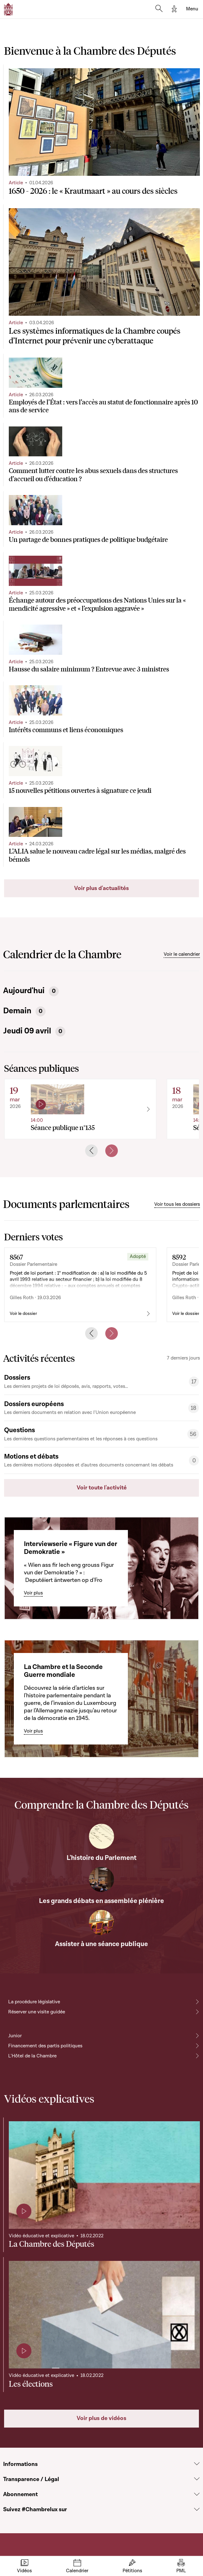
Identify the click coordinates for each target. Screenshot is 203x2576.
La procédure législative (34, 2002)
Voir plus (33, 1593)
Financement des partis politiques (45, 2046)
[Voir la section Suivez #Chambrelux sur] (197, 2509)
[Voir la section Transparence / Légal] (197, 2479)
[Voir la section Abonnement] (197, 2494)
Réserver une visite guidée (36, 2012)
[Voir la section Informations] (197, 2464)
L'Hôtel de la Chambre (32, 2056)
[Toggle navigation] (192, 9)
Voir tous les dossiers (177, 1204)
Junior (15, 2036)
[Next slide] (111, 1150)
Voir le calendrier (182, 954)
